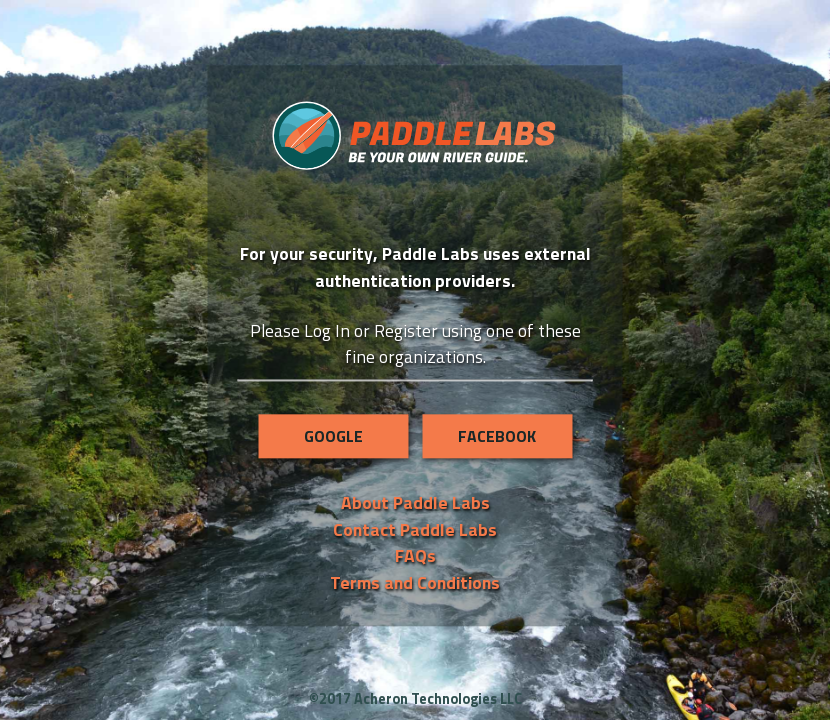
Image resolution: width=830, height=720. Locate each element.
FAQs (415, 555)
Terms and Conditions (415, 582)
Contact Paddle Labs (415, 529)
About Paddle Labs (415, 503)
